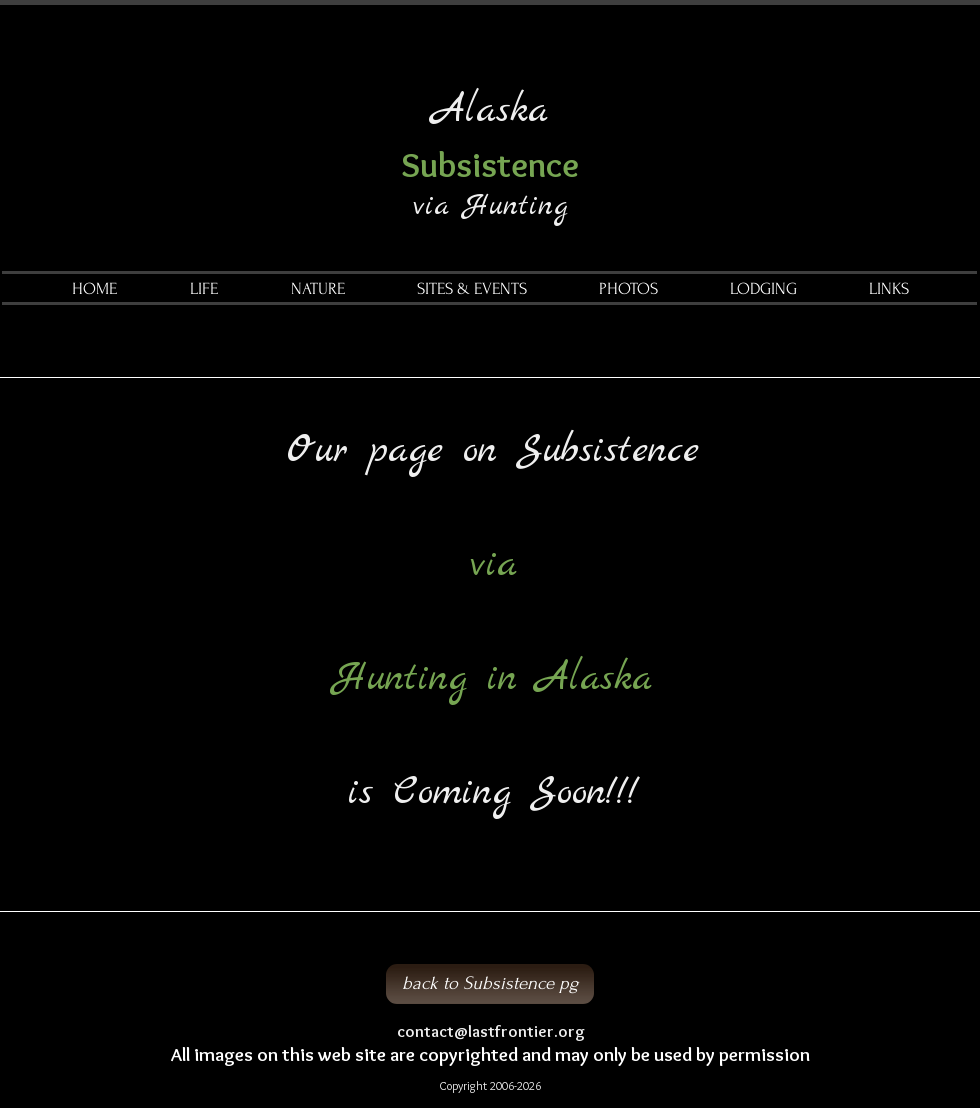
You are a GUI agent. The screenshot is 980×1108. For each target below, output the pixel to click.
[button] (203, 289)
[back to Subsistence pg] (490, 984)
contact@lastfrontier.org (491, 1031)
